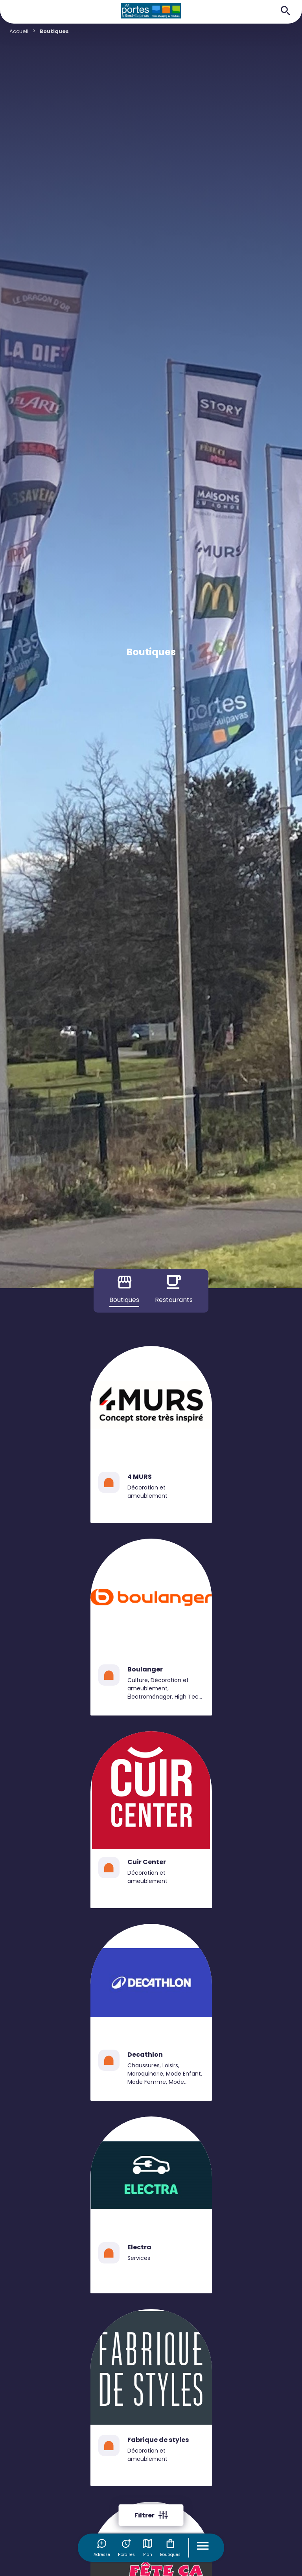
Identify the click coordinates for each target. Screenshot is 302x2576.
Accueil (18, 31)
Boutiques (170, 2548)
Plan (147, 2548)
